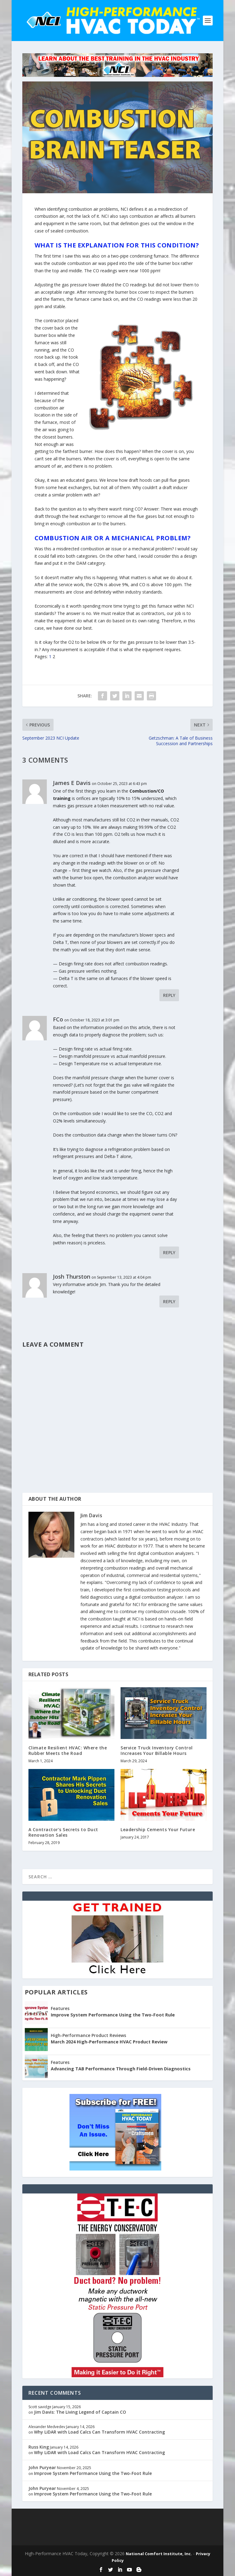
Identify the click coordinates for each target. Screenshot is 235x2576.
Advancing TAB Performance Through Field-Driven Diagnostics (121, 2068)
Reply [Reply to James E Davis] (169, 995)
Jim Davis (91, 1515)
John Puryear (42, 2467)
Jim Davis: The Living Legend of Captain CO (80, 2412)
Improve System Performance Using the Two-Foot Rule (113, 2014)
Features (60, 2008)
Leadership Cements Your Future (158, 1829)
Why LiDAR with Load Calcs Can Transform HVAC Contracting (99, 2432)
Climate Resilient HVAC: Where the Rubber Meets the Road (67, 1750)
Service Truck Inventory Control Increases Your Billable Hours (157, 1750)
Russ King (38, 2447)
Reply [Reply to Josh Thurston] (169, 1301)
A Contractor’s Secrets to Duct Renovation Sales (63, 1832)
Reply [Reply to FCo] (169, 1252)
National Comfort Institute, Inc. (159, 2553)
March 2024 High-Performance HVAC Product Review (109, 2041)
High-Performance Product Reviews (88, 2035)
